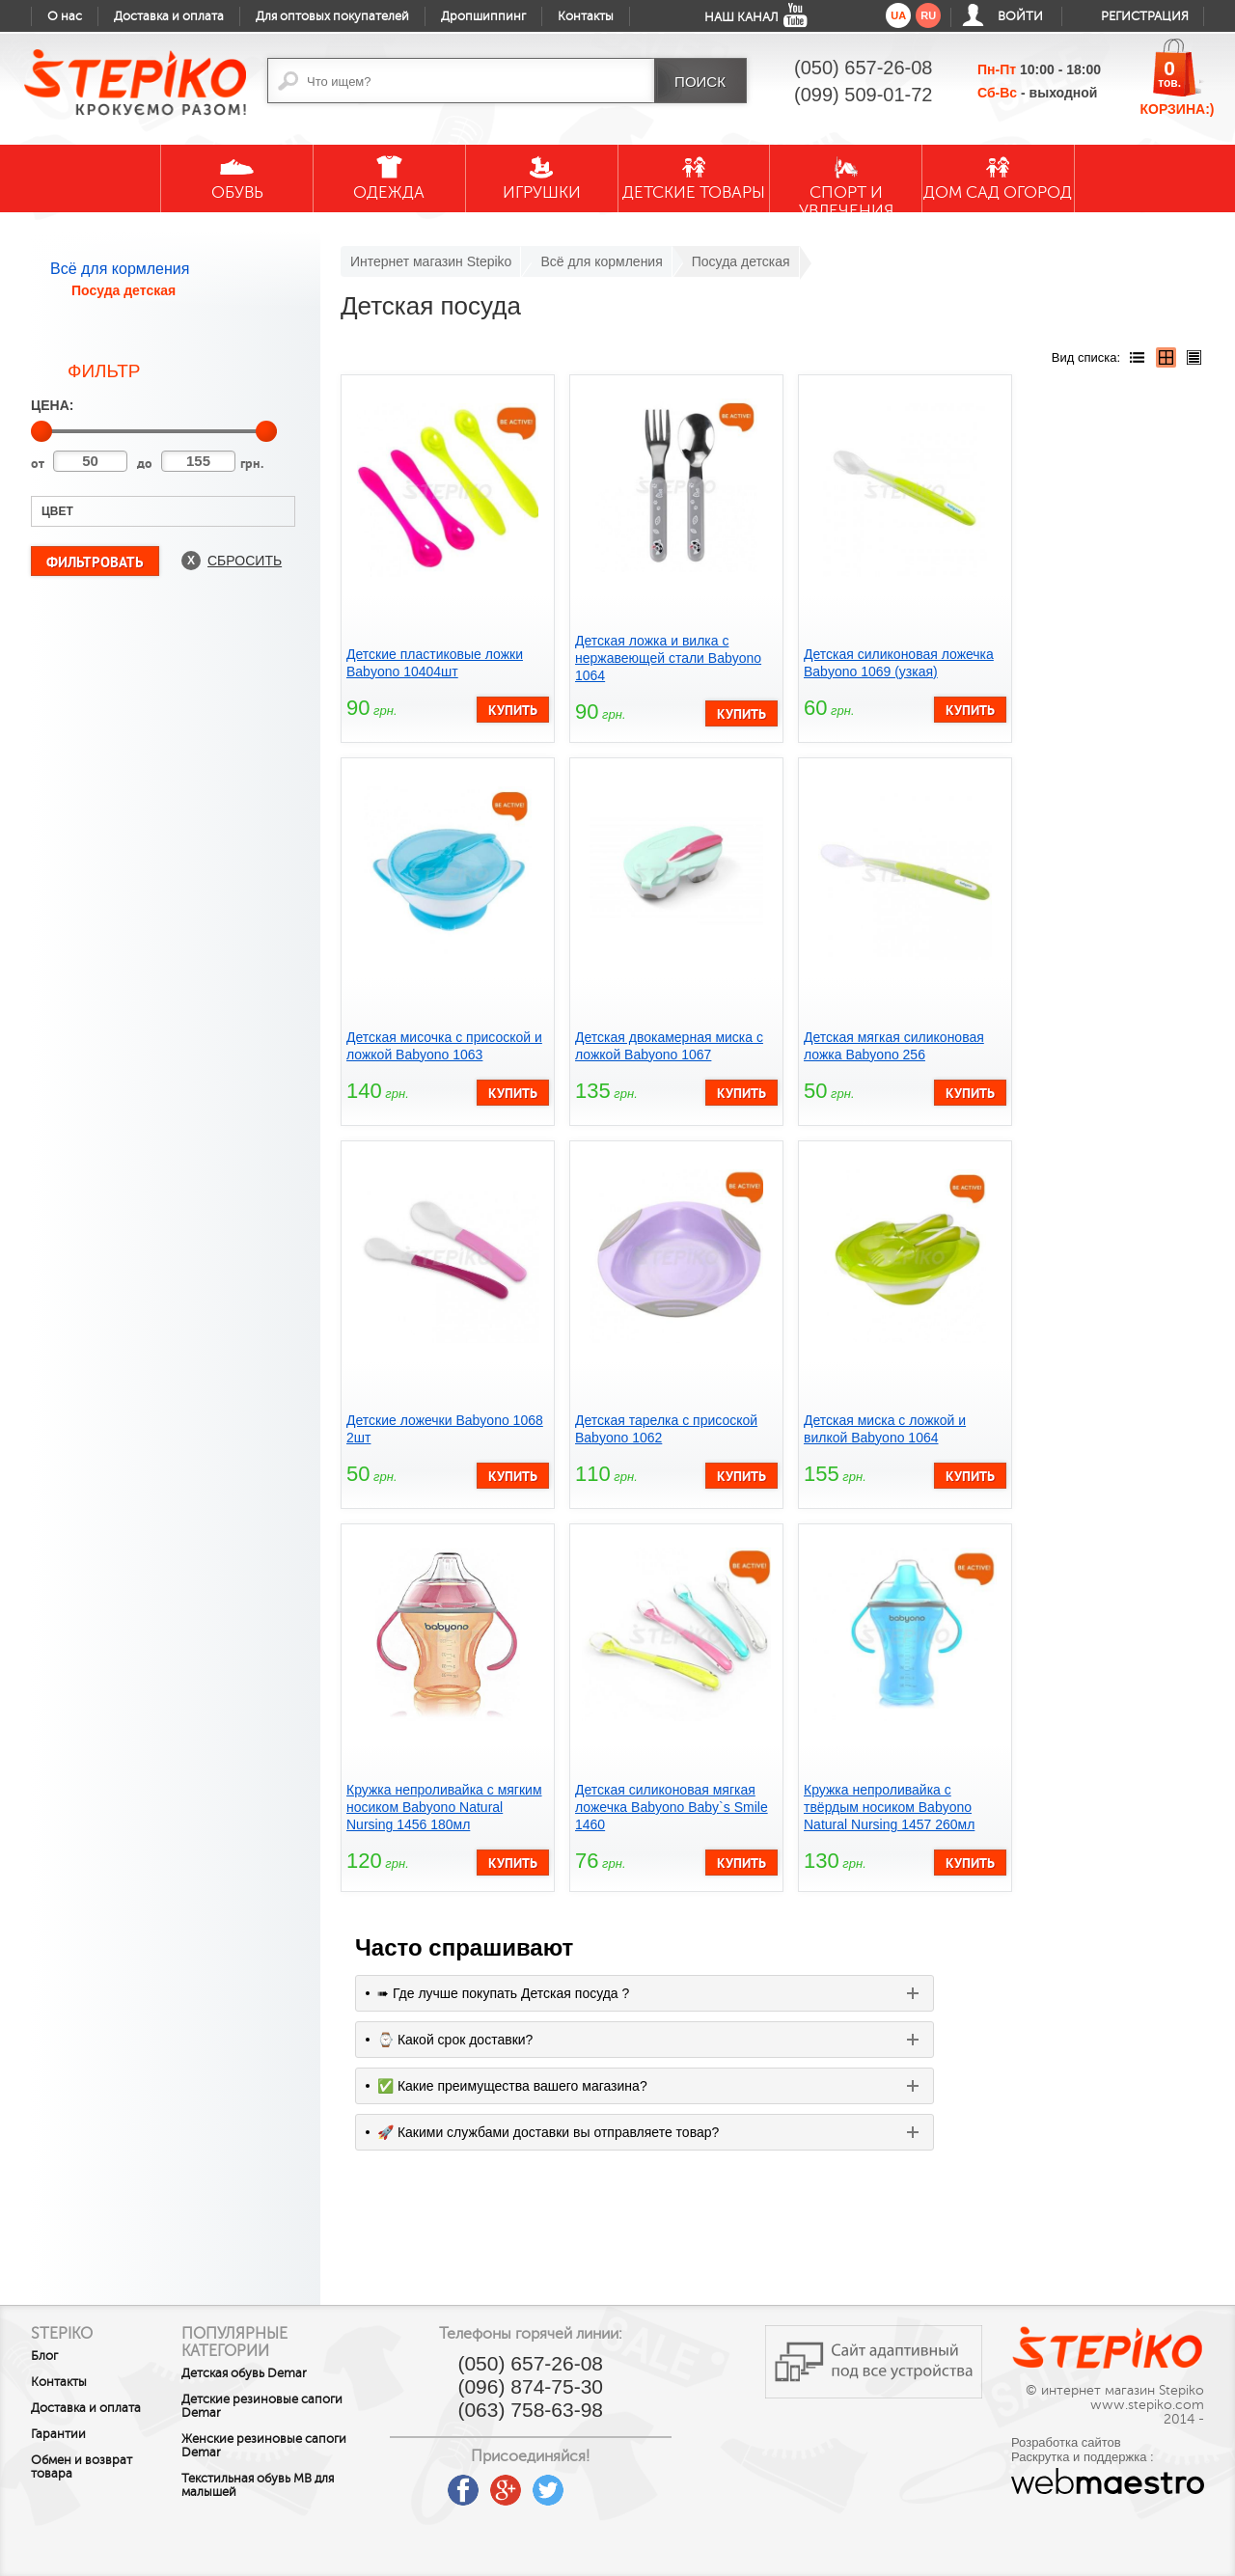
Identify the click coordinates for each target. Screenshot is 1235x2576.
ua (898, 15)
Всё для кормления (119, 268)
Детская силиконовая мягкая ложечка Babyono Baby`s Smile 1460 (671, 1807)
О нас (64, 16)
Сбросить (244, 560)
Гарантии (58, 2434)
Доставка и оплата (169, 16)
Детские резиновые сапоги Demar (280, 2406)
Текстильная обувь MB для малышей (276, 2485)
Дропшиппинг (483, 16)
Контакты (586, 16)
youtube (454, 2483)
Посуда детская (123, 290)
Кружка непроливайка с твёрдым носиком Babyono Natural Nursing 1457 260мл (889, 1807)
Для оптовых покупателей (332, 16)
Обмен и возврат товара (81, 2466)
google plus (539, 2491)
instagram (624, 2483)
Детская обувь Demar (262, 2373)
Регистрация (1145, 16)
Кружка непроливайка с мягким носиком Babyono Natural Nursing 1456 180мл (444, 1807)
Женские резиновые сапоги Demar (282, 2445)
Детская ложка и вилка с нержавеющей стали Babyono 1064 (668, 658)
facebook (496, 2483)
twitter (581, 2483)
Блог (44, 2356)
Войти (1020, 16)
